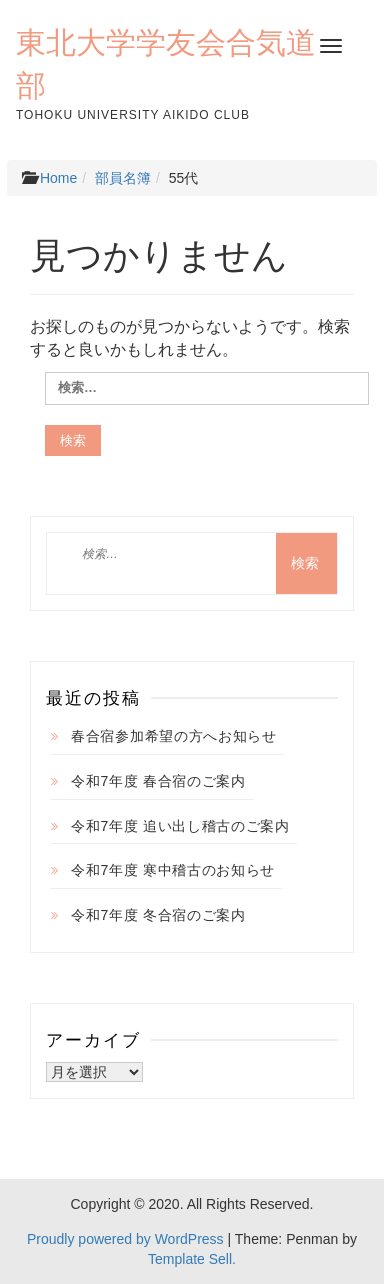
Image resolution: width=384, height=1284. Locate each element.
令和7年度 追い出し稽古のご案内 (180, 826)
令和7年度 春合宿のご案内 (158, 781)
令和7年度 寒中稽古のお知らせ (173, 870)
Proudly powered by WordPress (125, 1239)
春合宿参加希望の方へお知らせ (174, 736)
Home (58, 178)
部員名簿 (123, 178)
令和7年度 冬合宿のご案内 (158, 915)
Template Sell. (192, 1259)
